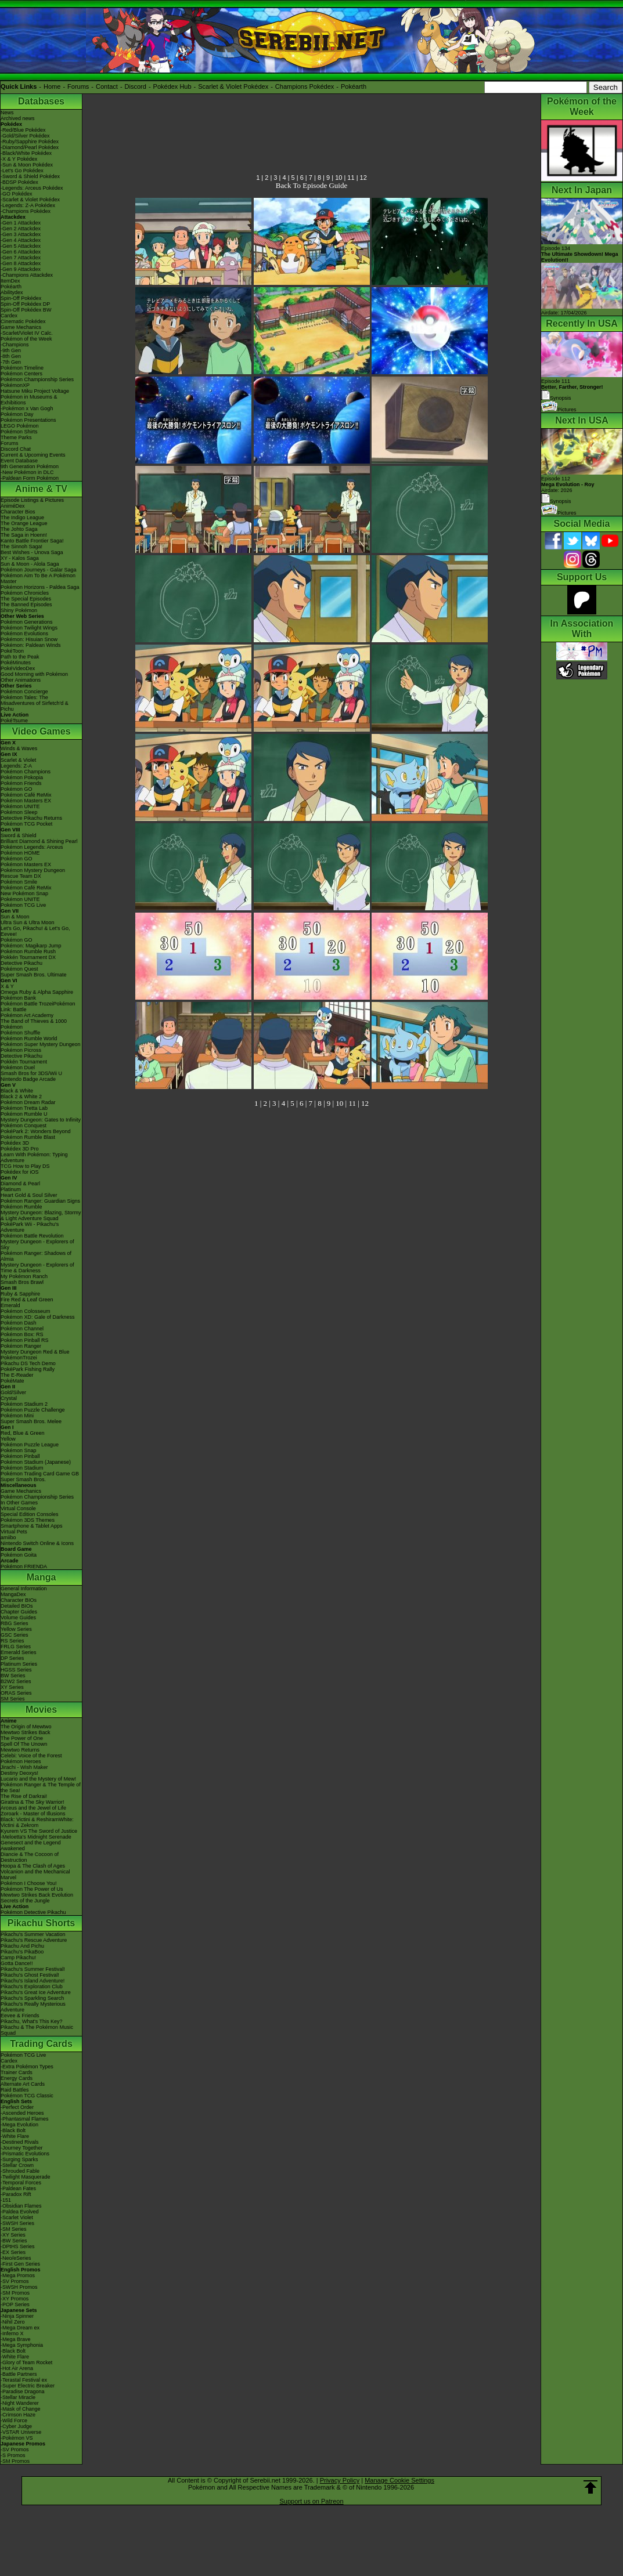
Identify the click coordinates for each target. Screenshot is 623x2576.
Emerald (10, 1305)
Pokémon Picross (21, 1050)
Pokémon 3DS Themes (28, 1520)
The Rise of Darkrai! (24, 1796)
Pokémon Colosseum (26, 1311)
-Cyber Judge (16, 2426)
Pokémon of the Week (26, 339)
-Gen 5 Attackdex (21, 246)
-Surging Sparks (19, 2159)
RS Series (12, 1641)
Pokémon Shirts (19, 432)
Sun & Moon (15, 917)
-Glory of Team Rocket (26, 2362)
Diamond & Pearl (20, 1183)
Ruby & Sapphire (20, 1294)
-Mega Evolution (19, 2125)
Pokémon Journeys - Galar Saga (39, 570)
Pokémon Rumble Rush (28, 951)
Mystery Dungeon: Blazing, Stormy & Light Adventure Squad (41, 1215)
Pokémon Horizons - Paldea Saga (40, 587)
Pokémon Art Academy (27, 1015)
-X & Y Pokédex (19, 159)
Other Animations (21, 680)
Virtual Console (18, 1508)
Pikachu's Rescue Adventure (34, 1940)
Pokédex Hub (172, 86)
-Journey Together (21, 2148)
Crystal (9, 1398)
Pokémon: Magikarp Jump (31, 946)
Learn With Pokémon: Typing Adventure (34, 1157)
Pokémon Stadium (22, 1468)
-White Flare (15, 2136)
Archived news (18, 118)
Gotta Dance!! (17, 1963)
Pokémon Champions (26, 772)
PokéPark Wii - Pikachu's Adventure (30, 1227)
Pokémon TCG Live (23, 905)
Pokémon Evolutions (24, 633)
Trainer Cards (17, 2072)
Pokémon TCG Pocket (26, 824)
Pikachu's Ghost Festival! (30, 1975)
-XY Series (13, 2235)
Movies (41, 1709)
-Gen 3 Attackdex (21, 234)
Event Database (19, 461)
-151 (6, 2200)
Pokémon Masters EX (26, 801)
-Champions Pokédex (26, 211)
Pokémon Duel (18, 1067)
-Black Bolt (13, 2130)
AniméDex (13, 506)
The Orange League (24, 523)
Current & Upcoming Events (33, 455)
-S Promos (13, 2455)
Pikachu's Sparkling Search (32, 1998)
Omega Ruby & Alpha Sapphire (37, 992)
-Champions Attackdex (27, 275)
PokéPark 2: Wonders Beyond (35, 1131)
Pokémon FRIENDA (24, 1566)
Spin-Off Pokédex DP (25, 304)
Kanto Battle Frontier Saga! (32, 541)
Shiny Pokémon (19, 610)
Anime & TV (41, 489)
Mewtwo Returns (20, 1750)
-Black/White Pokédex (26, 153)
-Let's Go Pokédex (22, 170)
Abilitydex (12, 292)
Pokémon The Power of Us (32, 1889)
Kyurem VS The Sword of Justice (39, 1831)
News (7, 112)
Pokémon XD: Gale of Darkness (38, 1317)
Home (52, 86)
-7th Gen (11, 362)
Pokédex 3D (15, 1143)
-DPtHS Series (18, 2246)
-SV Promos (15, 2281)
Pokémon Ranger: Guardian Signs (40, 1201)
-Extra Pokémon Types (27, 2067)
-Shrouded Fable (20, 2171)
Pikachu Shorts (41, 1923)
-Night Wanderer (20, 2403)
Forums (78, 86)
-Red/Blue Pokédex (23, 130)
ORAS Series (16, 1693)
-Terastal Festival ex (24, 2380)
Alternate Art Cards (23, 2084)
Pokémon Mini (17, 1416)
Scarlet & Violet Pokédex (233, 86)
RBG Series (14, 1623)
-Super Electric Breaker (28, 2386)
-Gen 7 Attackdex (21, 258)
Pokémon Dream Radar (28, 1102)
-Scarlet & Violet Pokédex (30, 199)
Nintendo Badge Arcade (28, 1079)
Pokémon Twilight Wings (29, 628)
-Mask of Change (21, 2409)
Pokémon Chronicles (25, 593)
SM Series (13, 1699)
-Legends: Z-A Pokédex (28, 205)
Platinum (11, 1189)
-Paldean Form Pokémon (30, 478)
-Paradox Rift (16, 2194)
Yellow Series (16, 1629)
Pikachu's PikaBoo (22, 1952)
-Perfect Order (17, 2107)
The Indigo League (22, 517)
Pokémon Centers (21, 374)
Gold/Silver (13, 1392)
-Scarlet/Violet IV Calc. (27, 333)
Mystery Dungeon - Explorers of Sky (37, 1244)
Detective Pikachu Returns (31, 818)
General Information (24, 1588)
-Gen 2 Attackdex (21, 228)
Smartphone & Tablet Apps (31, 1526)
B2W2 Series (16, 1681)
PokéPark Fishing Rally (28, 1369)
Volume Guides (18, 1617)
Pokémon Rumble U (24, 1114)
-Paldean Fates (18, 2188)
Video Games (41, 731)
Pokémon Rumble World (29, 1038)
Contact (107, 86)
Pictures (559, 410)
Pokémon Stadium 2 (24, 1404)
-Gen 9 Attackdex (21, 269)
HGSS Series (16, 1670)
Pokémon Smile (19, 882)
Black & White (17, 1091)
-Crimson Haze (18, 2415)
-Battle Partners (19, 2374)
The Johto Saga (19, 529)
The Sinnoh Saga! (21, 546)
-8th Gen (11, 356)
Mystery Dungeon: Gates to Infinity (41, 1120)
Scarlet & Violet (18, 760)
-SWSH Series (17, 2223)
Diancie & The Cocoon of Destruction (30, 1857)
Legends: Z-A (16, 766)
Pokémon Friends (21, 783)
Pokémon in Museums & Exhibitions (29, 400)
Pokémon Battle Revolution (32, 1236)
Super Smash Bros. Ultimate (34, 975)
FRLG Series (16, 1646)
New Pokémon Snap (24, 893)
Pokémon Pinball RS (25, 1340)
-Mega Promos (18, 2275)
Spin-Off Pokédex (21, 298)
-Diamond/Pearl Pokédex (30, 147)
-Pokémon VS (17, 2438)
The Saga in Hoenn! (24, 535)
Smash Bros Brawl (22, 1282)
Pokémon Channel (22, 1329)
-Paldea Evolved (20, 2212)
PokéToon (12, 651)
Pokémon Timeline (22, 368)
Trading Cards (41, 2044)
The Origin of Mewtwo (26, 1727)
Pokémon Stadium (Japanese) (36, 1462)
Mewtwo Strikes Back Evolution (37, 1895)
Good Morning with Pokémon (34, 674)
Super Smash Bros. (23, 1479)
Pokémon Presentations (28, 420)
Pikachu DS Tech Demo (28, 1363)
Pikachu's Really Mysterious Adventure (33, 2007)
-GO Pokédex (17, 194)
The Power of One (22, 1738)
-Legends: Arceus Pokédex (32, 188)
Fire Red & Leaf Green (27, 1300)
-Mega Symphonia (22, 2345)
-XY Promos (14, 2299)
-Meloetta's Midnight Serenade (36, 1837)
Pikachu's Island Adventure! (32, 1981)
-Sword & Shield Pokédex (30, 176)
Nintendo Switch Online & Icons (37, 1543)
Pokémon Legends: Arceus (32, 847)
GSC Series (14, 1635)
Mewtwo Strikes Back (26, 1732)
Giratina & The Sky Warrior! (32, 1802)
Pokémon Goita (19, 1555)
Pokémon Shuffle (20, 1033)
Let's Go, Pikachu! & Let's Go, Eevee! (35, 931)
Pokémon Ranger (21, 1346)
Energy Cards (17, 2078)
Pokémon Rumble (21, 1207)
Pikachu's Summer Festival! (33, 1969)
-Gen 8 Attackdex (21, 263)
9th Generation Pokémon (30, 466)
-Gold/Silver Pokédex (25, 136)
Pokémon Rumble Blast (28, 1137)
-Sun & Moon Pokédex (27, 165)
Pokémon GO (17, 789)
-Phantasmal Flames (25, 2119)
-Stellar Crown (17, 2165)
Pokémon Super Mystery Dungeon (41, 1044)
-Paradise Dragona (23, 2391)
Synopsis (556, 501)
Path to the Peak (20, 657)
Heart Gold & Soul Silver (29, 1195)
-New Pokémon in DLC (27, 472)
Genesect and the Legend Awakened (31, 1845)
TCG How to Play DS (25, 1166)
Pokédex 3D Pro (20, 1149)
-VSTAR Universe (21, 2432)
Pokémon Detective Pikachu (33, 1912)
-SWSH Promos (19, 2287)
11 (350, 177)
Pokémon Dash (19, 1323)
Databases (41, 101)
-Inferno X (12, 2333)
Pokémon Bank (18, 998)
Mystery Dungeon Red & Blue (35, 1352)
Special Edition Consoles (30, 1514)
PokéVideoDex (18, 668)
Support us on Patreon (311, 2501)
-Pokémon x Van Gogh (27, 408)
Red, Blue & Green (23, 1433)
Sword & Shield (19, 835)
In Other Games (19, 1503)
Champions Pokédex (304, 86)
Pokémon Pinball (20, 1456)
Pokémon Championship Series (37, 379)
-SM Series (14, 2229)
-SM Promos (15, 2293)
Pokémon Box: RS (22, 1334)
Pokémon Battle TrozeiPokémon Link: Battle (38, 1006)
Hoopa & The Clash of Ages (33, 1866)
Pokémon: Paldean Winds (31, 645)
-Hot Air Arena (17, 2368)
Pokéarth (353, 86)
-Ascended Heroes (22, 2113)
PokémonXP (15, 385)
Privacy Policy (339, 2480)
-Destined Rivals (20, 2142)
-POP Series (15, 2304)
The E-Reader (17, 1375)
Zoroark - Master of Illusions (33, 1814)
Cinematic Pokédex (23, 321)
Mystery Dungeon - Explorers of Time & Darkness (37, 1267)
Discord (135, 86)
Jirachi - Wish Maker (24, 1767)
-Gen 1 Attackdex (21, 223)
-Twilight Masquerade (26, 2177)
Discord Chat (16, 449)
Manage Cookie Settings (399, 2480)
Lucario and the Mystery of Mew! (38, 1779)
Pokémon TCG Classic (27, 2096)
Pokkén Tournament (24, 1062)
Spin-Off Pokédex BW (26, 310)
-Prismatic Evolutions (25, 2154)
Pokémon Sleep (19, 812)
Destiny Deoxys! (19, 1773)
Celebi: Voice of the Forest (31, 1756)
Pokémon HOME (20, 853)
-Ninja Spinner (17, 2316)
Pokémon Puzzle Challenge (33, 1410)
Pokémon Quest (19, 969)
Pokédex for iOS (20, 1172)
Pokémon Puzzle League (30, 1445)
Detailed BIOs (17, 1606)
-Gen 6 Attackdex (21, 252)
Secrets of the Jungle (25, 1901)
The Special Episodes (26, 599)
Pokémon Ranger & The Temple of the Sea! (41, 1787)
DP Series (12, 1658)
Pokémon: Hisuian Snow (29, 639)
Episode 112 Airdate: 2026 (568, 484)
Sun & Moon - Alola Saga (30, 564)
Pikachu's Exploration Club (32, 1986)
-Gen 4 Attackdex (21, 240)
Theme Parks (16, 437)
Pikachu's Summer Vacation (33, 1934)
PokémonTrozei (19, 1358)
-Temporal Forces (21, 2183)
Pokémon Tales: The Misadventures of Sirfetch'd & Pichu (35, 703)
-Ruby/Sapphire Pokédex (30, 141)
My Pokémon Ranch (24, 1276)
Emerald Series (19, 1652)
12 (363, 177)
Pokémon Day (17, 414)
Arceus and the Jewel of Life (33, 1808)
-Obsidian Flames (21, 2206)
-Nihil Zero (13, 2322)
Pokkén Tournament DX (28, 957)
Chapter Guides (19, 1612)
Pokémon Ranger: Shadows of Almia (36, 1256)
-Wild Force (14, 2420)
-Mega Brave (16, 2339)
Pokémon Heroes (21, 1761)
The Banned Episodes (26, 604)
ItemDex (10, 281)
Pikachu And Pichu (22, 1946)
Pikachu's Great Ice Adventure (36, 1992)
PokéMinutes (16, 662)
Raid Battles (15, 2090)
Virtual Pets (14, 1532)
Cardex (9, 316)
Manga (41, 1577)
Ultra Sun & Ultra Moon (28, 922)
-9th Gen (11, 350)
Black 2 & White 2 (21, 1096)
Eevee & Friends (20, 2015)
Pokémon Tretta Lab (24, 1108)
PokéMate (12, 1381)
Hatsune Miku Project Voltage (35, 391)
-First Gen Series (20, 2264)
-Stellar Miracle (18, 2397)
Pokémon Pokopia (22, 777)
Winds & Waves (19, 748)
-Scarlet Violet (17, 2217)
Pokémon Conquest (23, 1125)
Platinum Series (19, 1664)
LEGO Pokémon (20, 426)
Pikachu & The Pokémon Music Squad (37, 2030)
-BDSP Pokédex (19, 182)
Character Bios (18, 512)
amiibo (8, 1537)
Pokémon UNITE (20, 806)
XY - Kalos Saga (20, 558)
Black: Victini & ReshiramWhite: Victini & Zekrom (37, 1822)
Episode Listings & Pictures (32, 500)
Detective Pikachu (21, 963)
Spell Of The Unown (24, 1744)
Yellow (8, 1439)
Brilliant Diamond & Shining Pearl (39, 841)
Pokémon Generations (27, 622)
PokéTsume (14, 720)
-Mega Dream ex (20, 2328)
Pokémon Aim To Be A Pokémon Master (38, 578)
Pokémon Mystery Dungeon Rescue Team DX (33, 873)
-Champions (15, 345)
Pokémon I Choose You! (29, 1883)
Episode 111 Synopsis (572, 389)
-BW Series (14, 2241)
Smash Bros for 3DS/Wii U (31, 1073)
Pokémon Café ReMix (26, 795)
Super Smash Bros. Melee (31, 1421)
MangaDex (13, 1594)
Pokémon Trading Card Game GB (40, 1474)
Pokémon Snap (19, 1450)
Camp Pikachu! (18, 1957)
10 (338, 177)
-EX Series (13, 2252)
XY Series (12, 1687)
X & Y (7, 986)
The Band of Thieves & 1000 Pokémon (34, 1024)
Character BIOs (19, 1600)
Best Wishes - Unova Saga (32, 552)
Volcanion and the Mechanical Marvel (35, 1874)
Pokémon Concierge (24, 691)
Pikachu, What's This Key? (32, 2021)
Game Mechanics (21, 327)
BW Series (13, 1675)
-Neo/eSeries (16, 2258)
